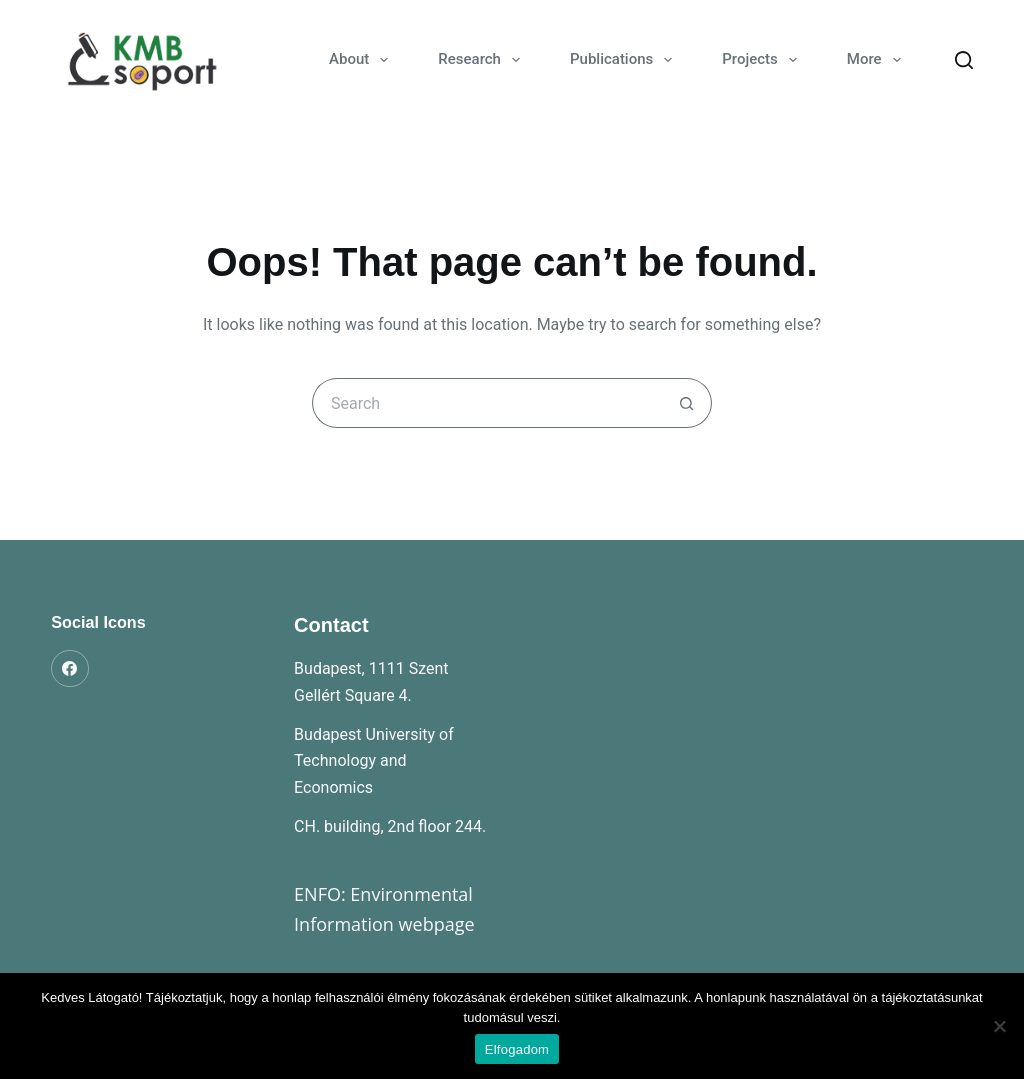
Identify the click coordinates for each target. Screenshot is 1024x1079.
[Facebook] (70, 669)
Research (483, 60)
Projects (763, 60)
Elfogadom (517, 1049)
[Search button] (687, 403)
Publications (625, 60)
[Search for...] (487, 403)
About (362, 60)
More (878, 60)
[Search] (964, 60)
